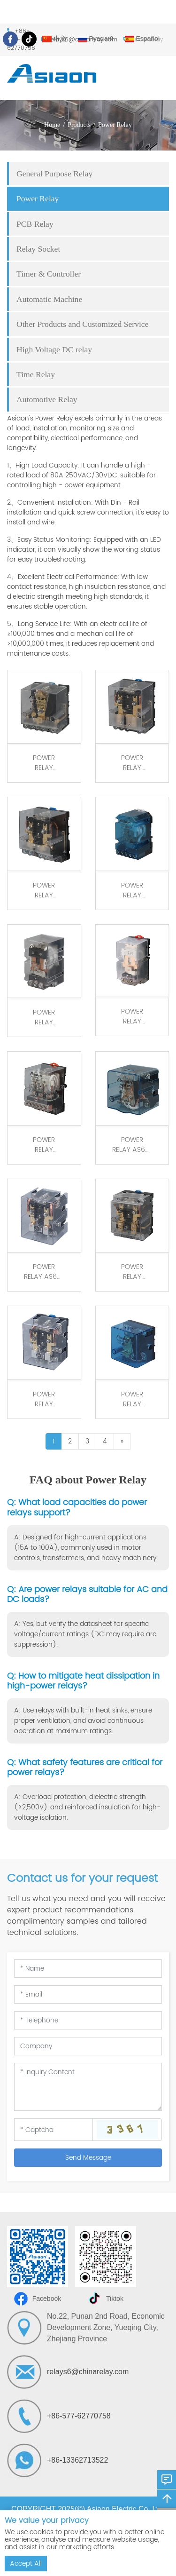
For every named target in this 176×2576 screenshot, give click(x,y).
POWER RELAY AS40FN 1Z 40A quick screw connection (132, 1016)
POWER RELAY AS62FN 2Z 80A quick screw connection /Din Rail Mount (44, 890)
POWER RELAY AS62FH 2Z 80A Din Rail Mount (44, 1399)
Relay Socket (38, 249)
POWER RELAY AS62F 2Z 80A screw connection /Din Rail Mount (44, 1272)
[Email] (88, 1994)
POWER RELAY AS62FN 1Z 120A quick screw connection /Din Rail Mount (132, 763)
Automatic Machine (49, 299)
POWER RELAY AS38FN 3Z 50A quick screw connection (44, 1145)
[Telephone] (88, 2020)
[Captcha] (53, 2129)
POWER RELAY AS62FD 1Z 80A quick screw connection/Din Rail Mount (44, 763)
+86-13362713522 (77, 2460)
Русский (96, 38)
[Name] (88, 1968)
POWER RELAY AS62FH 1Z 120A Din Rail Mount (132, 1399)
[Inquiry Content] (88, 2087)
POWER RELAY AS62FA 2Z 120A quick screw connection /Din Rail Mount (132, 1272)
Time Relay (35, 374)
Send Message (88, 2157)
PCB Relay (35, 224)
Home (52, 124)
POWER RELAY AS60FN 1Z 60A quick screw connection (132, 890)
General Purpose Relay (54, 173)
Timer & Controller (48, 273)
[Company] (88, 2046)
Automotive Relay (46, 399)
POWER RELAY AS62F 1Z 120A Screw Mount (132, 1145)
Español (142, 38)
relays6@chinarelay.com (88, 2372)
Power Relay (115, 124)
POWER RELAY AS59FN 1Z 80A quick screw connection (44, 1017)
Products (79, 124)
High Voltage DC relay (54, 349)
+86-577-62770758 (79, 2416)
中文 (54, 38)
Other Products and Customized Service (82, 324)
